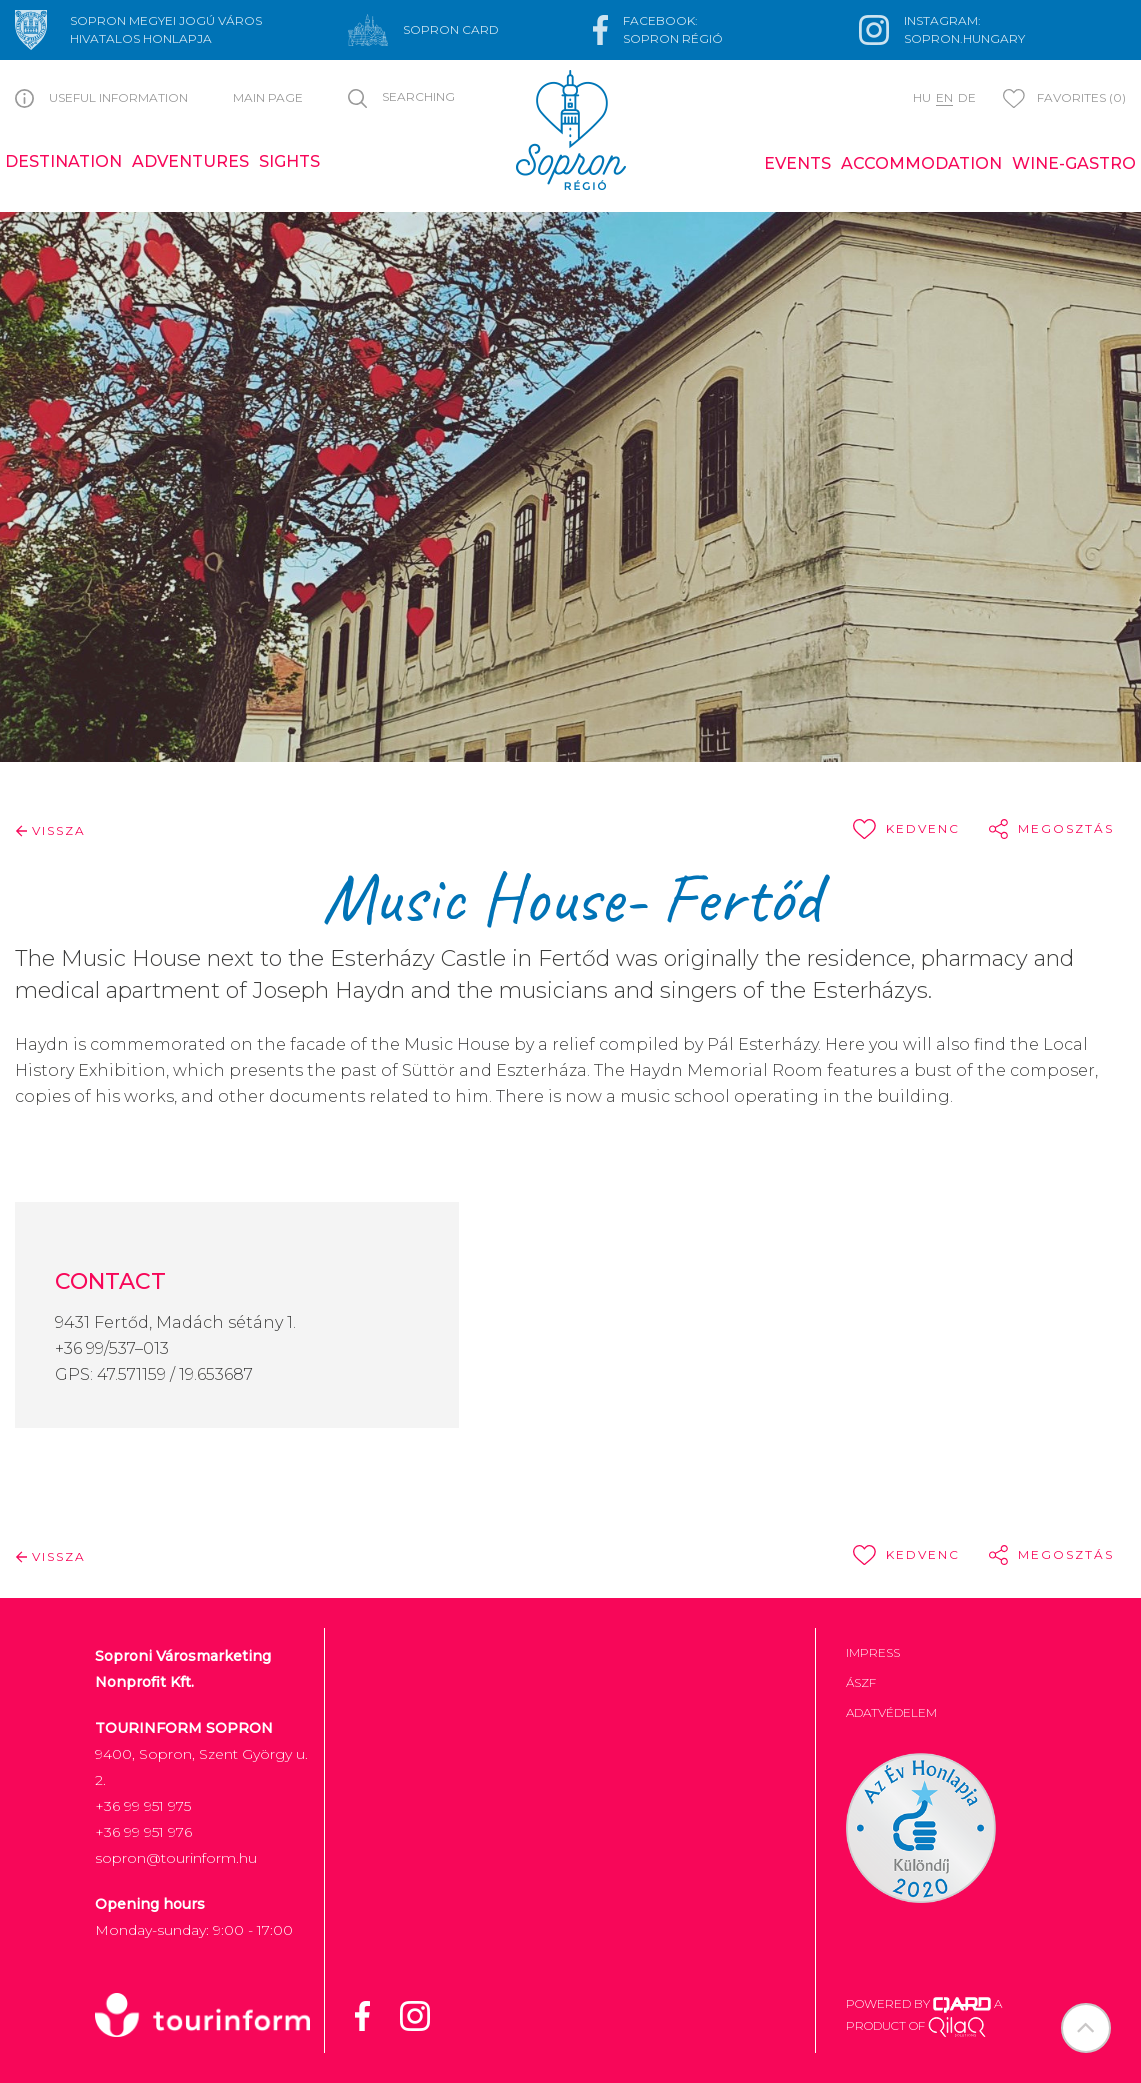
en (944, 97)
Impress (873, 1652)
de (967, 97)
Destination (63, 161)
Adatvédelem (891, 1712)
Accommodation (921, 163)
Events (797, 163)
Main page (268, 97)
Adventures (190, 161)
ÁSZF (861, 1682)
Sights (289, 161)
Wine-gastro (1074, 163)
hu (922, 97)
